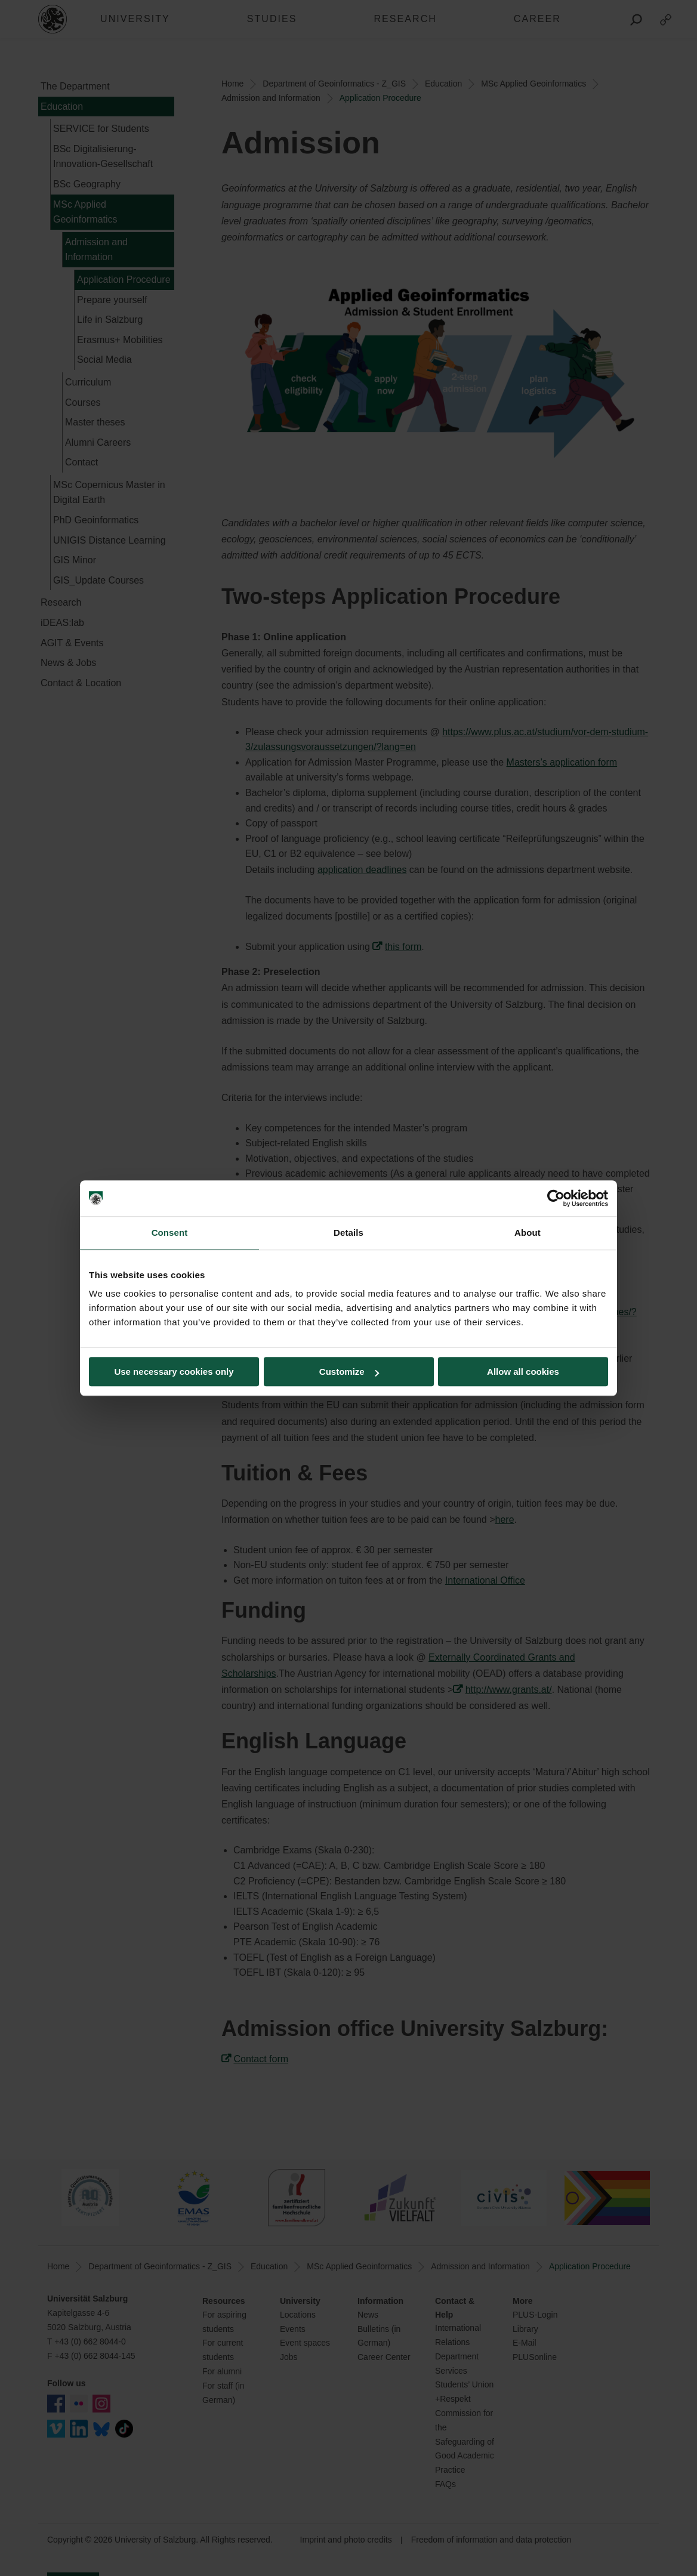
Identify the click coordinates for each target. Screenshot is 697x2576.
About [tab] (527, 1232)
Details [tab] (348, 1232)
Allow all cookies (523, 1371)
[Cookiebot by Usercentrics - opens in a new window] (556, 1198)
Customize (349, 1371)
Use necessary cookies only (173, 1371)
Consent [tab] (170, 1232)
